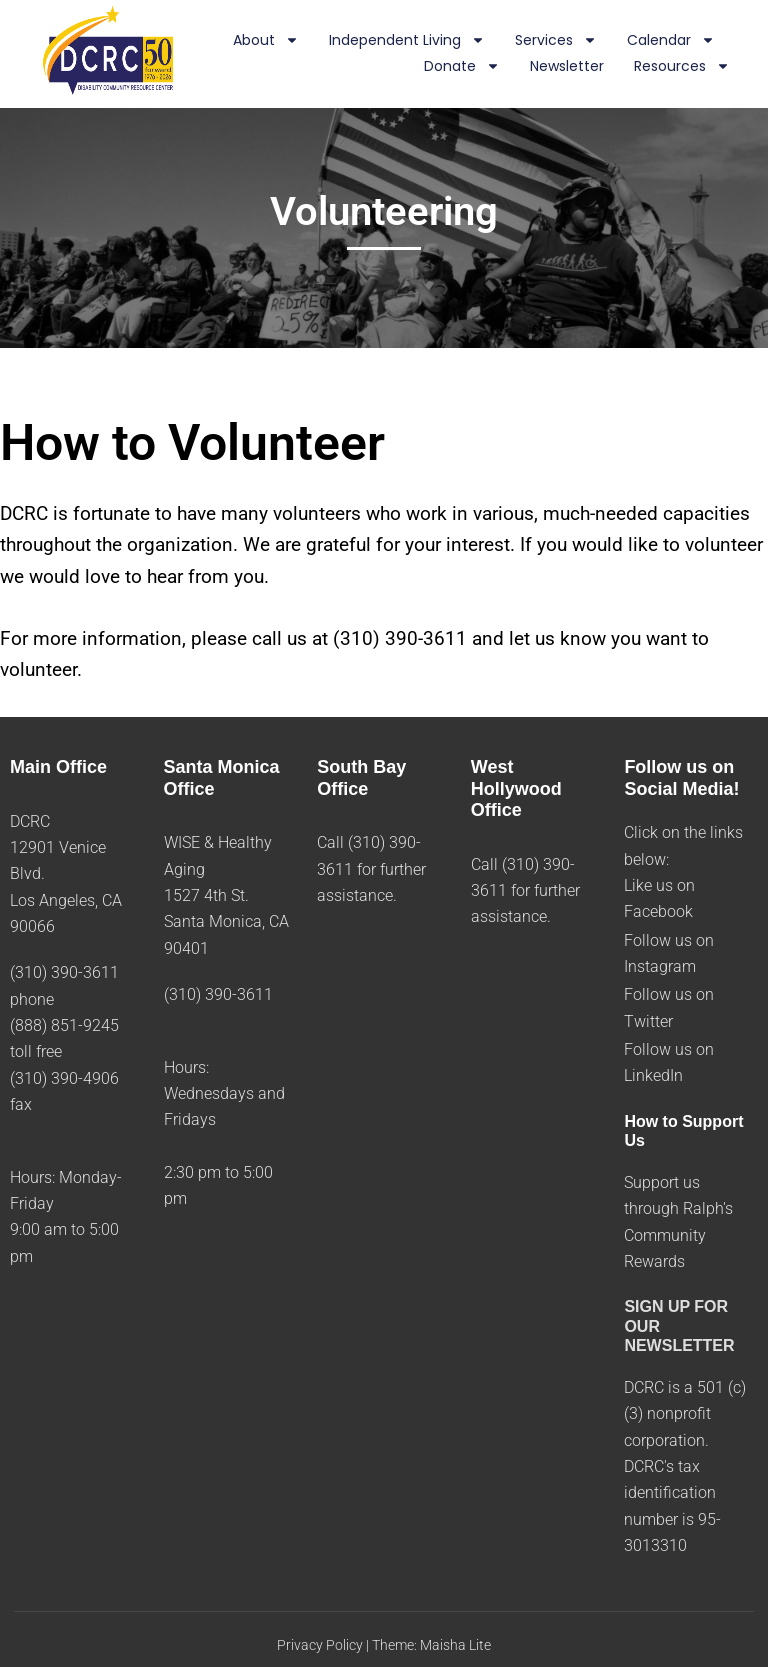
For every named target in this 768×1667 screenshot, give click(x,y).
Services (556, 41)
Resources (682, 67)
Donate (462, 67)
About (266, 41)
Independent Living (407, 41)
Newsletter (567, 66)
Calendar (671, 41)
